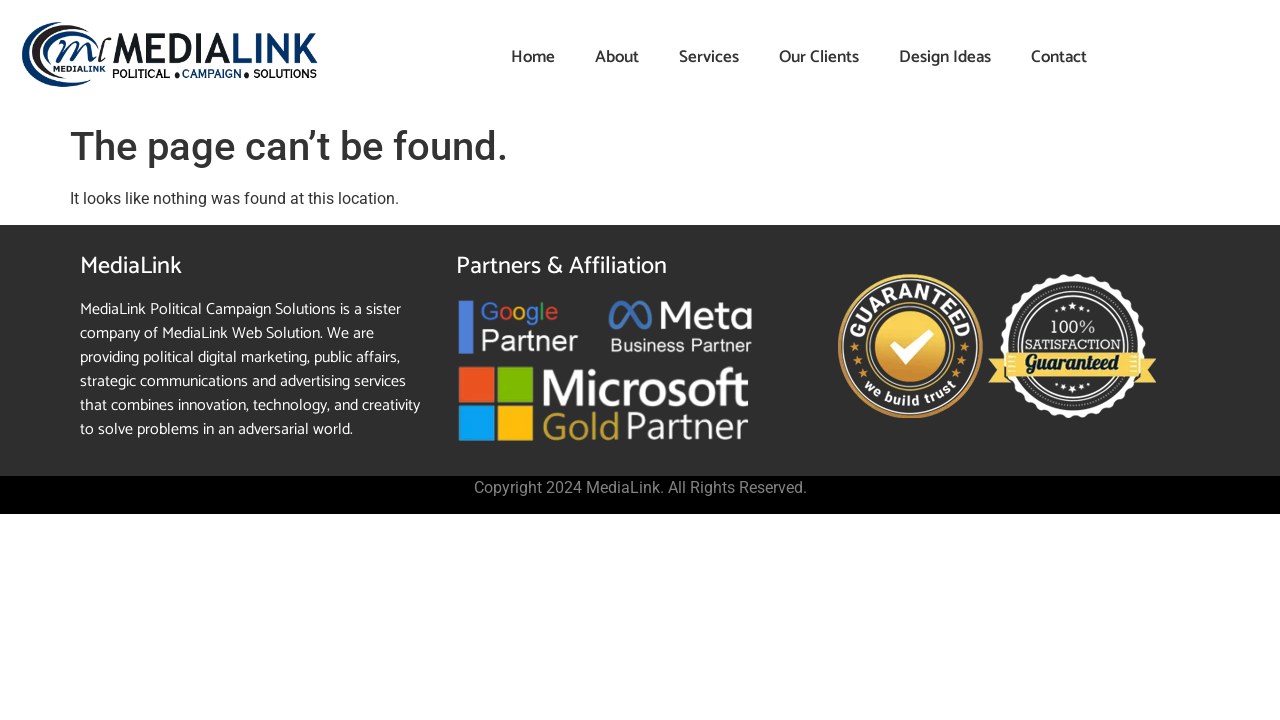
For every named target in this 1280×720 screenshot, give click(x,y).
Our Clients (819, 57)
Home (533, 57)
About (617, 57)
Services (709, 57)
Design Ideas (945, 57)
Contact (1059, 57)
